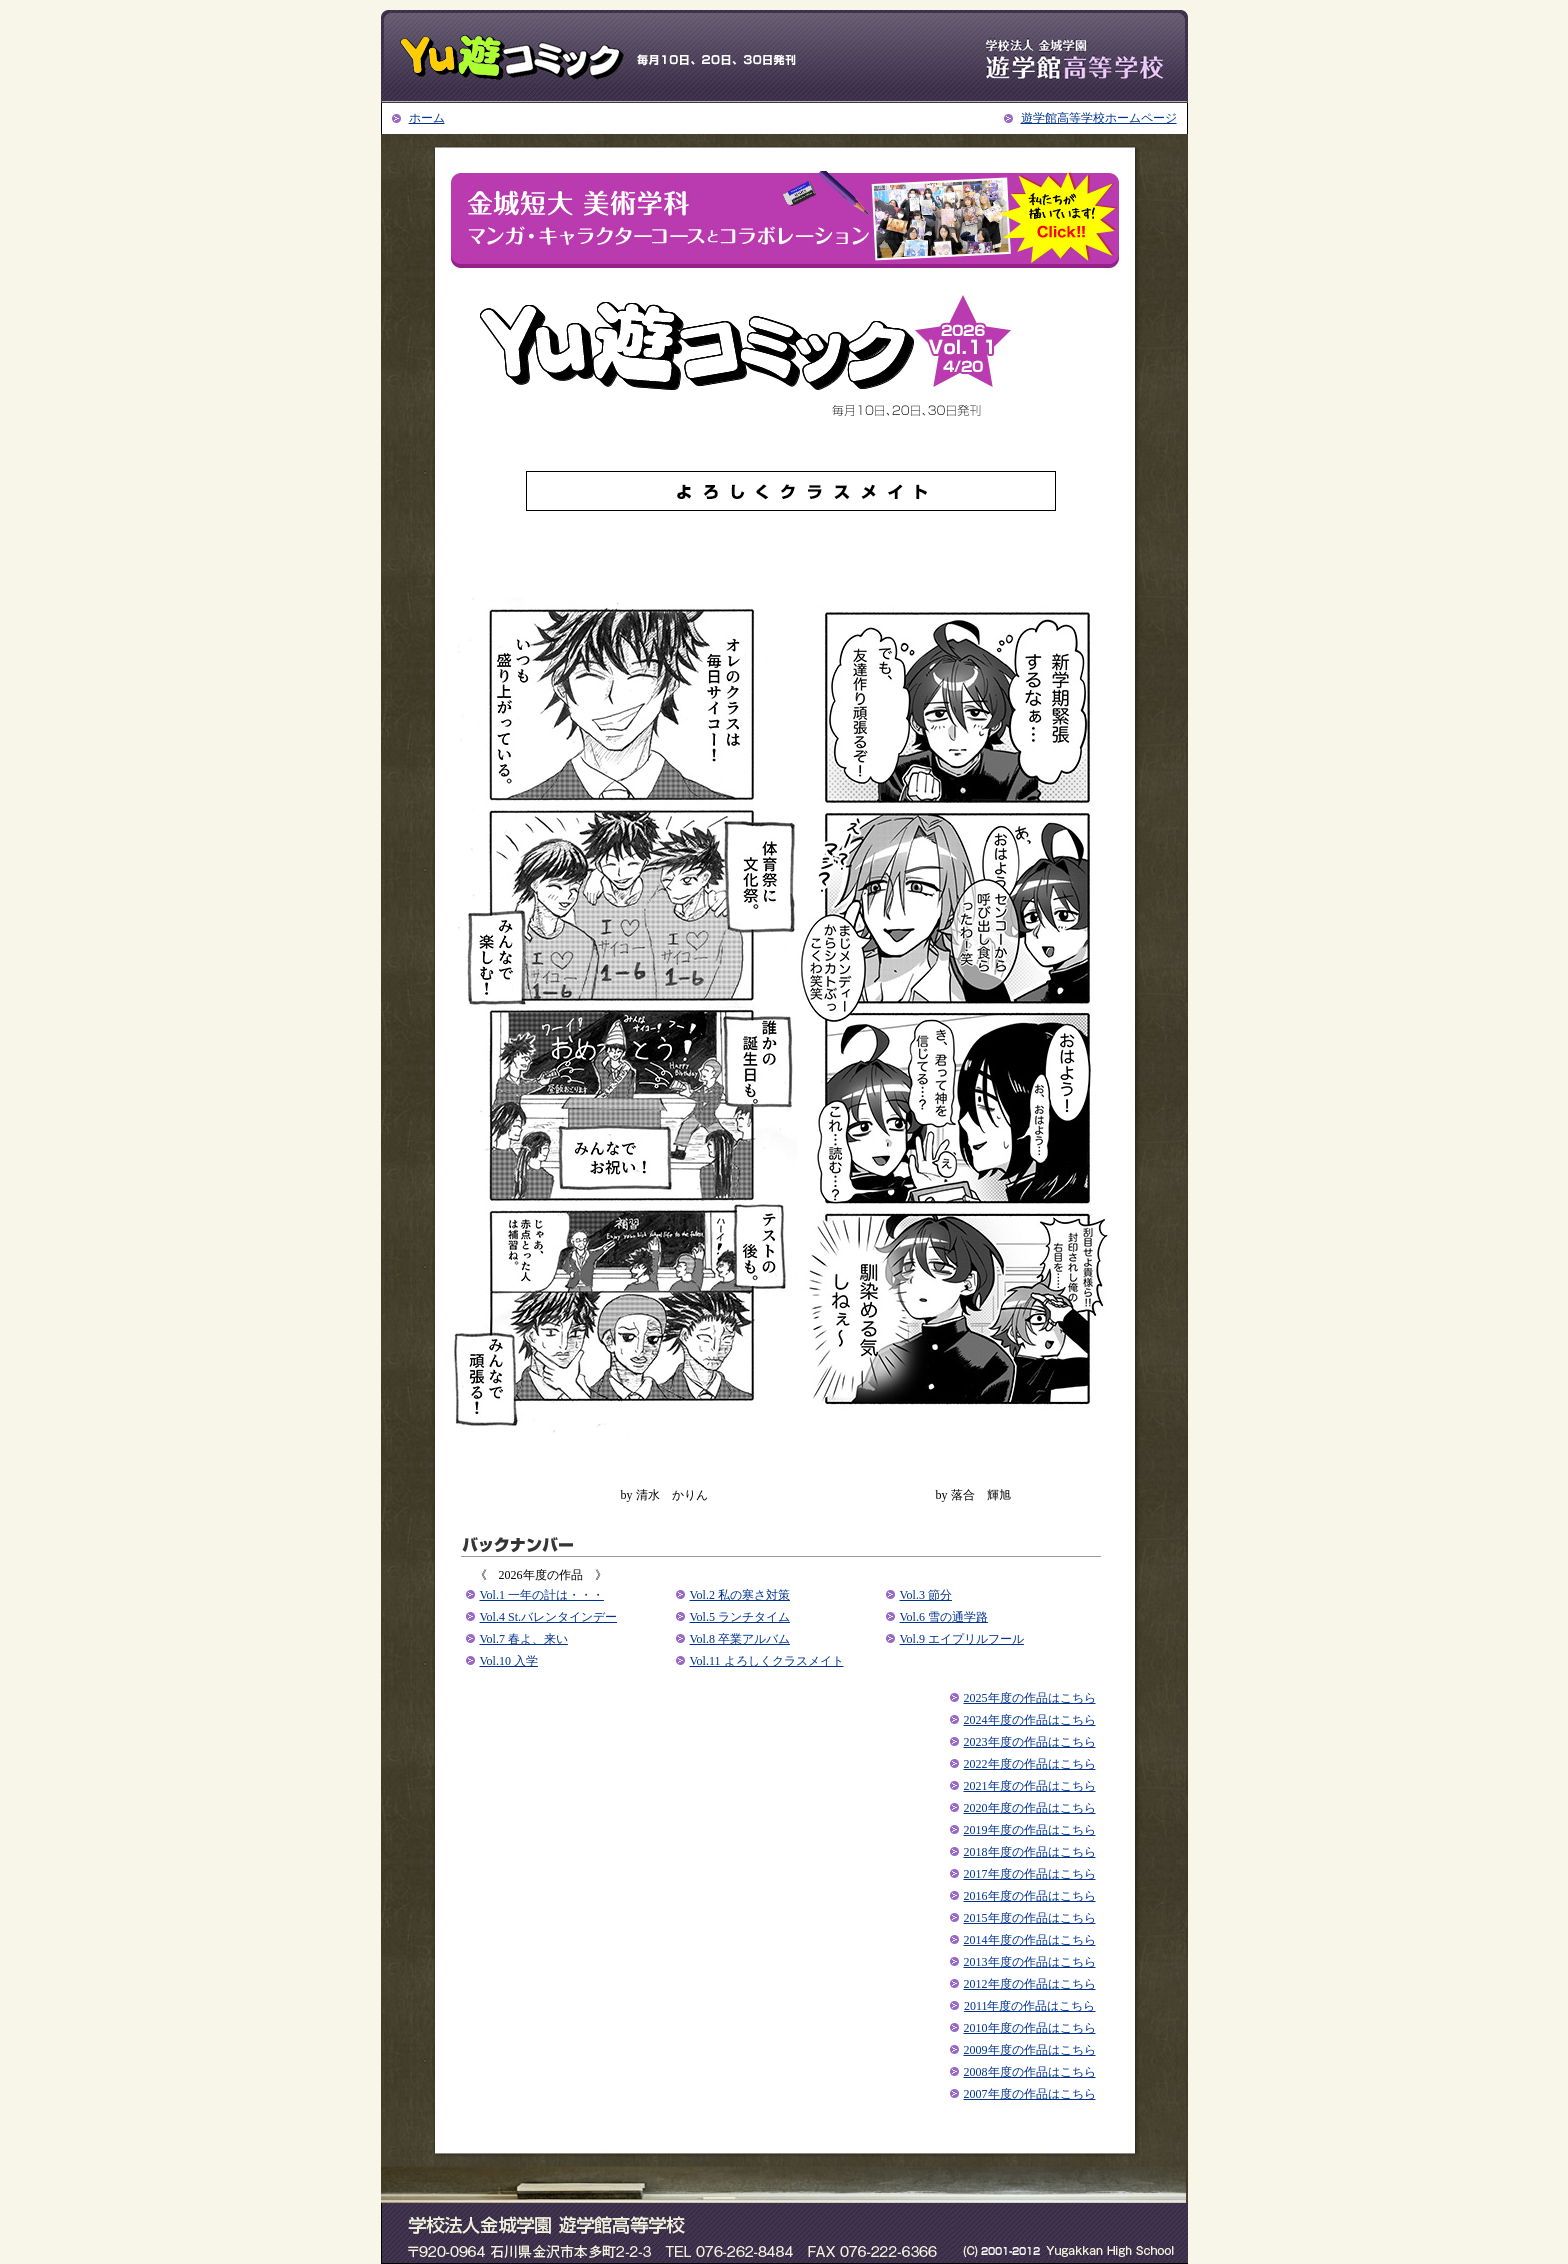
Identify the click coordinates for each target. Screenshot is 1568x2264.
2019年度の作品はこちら (1030, 1830)
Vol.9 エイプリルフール (962, 1639)
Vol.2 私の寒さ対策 (740, 1595)
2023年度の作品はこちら (1030, 1742)
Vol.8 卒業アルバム (740, 1639)
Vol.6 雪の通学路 (944, 1617)
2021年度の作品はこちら (1030, 1786)
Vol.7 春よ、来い (524, 1639)
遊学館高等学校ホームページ (1099, 118)
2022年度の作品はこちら (1030, 1764)
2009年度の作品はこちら (1030, 2050)
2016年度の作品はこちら (1030, 1896)
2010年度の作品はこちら (1030, 2028)
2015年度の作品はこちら (1030, 1918)
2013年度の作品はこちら (1030, 1962)
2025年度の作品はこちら (1030, 1698)
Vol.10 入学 (509, 1661)
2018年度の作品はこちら (1030, 1852)
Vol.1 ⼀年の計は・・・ (542, 1595)
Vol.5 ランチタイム (740, 1617)
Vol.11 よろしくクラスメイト (767, 1661)
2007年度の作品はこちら (1030, 2094)
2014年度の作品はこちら (1030, 1940)
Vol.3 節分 (926, 1595)
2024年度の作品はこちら (1030, 1720)
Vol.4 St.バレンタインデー (548, 1617)
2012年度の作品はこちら (1030, 1984)
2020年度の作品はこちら (1030, 1808)
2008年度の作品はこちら (1030, 2072)
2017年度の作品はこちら (1030, 1874)
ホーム (427, 118)
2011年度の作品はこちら (1030, 2006)
